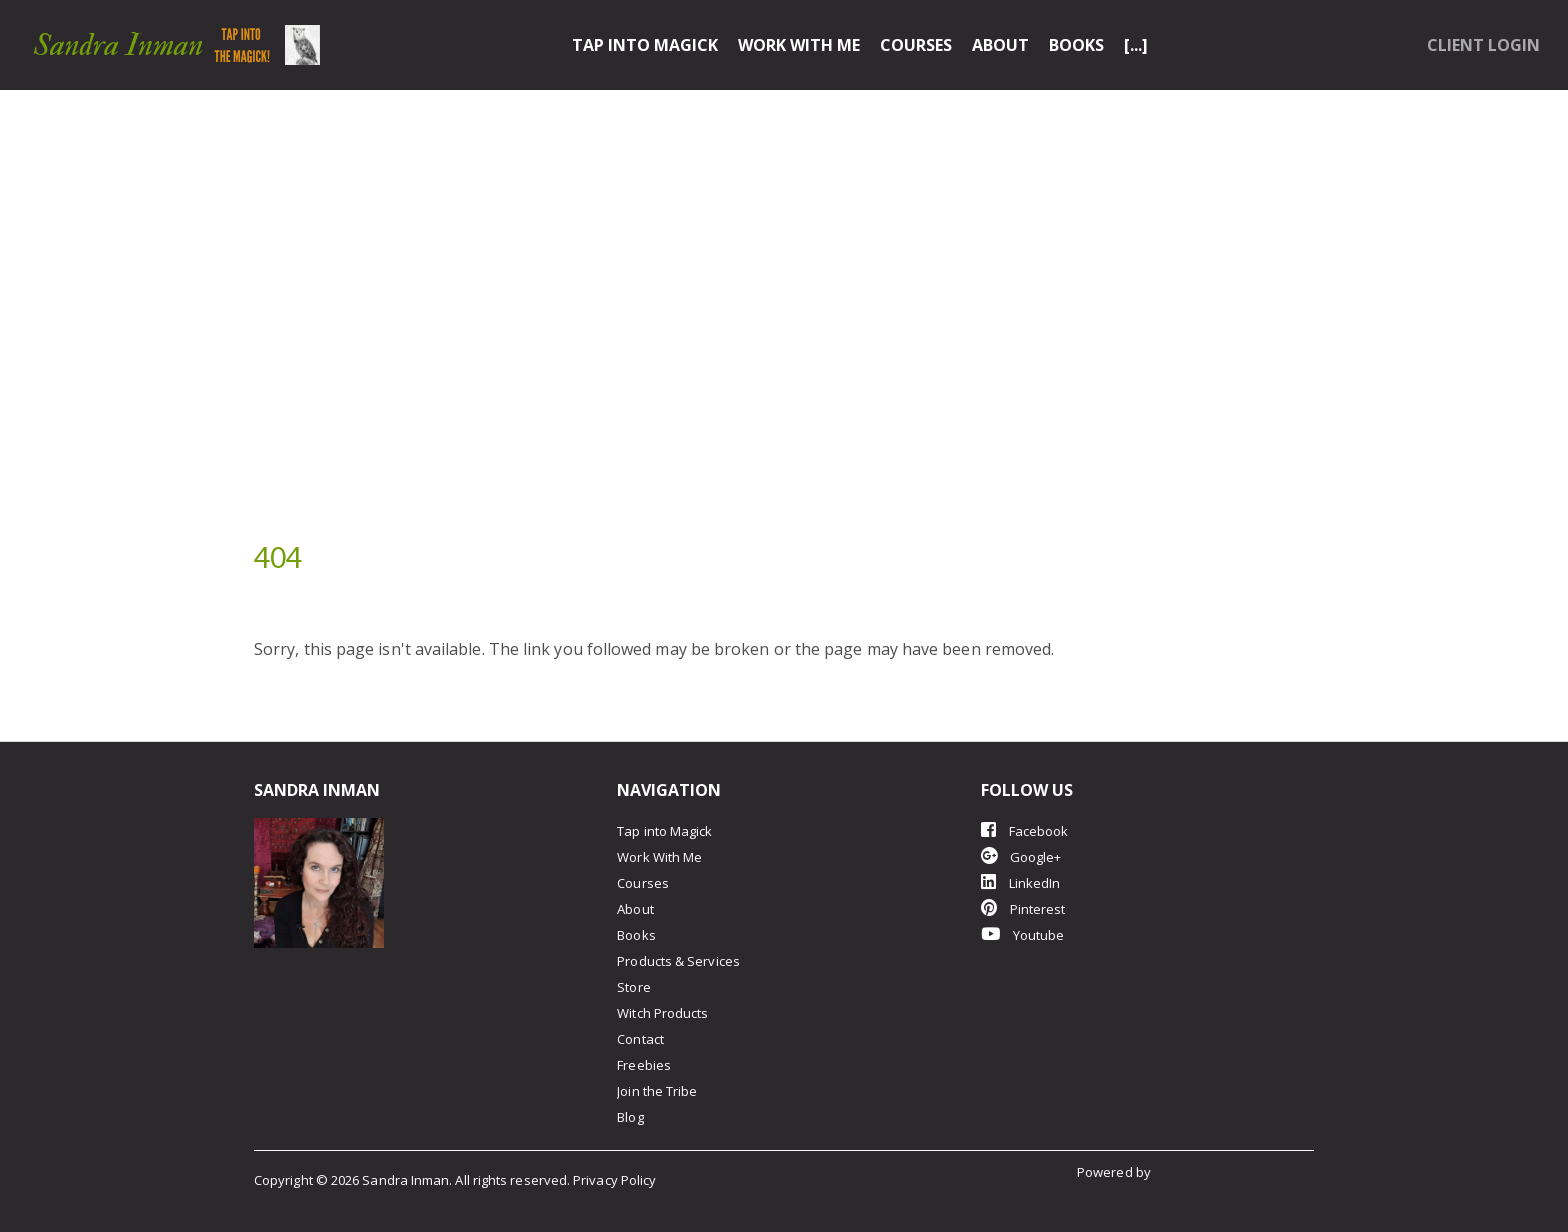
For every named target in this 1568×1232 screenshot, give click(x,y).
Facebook (1025, 830)
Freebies (644, 1065)
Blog (630, 1117)
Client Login (1483, 45)
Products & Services (678, 961)
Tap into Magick (645, 45)
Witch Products (662, 1013)
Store (633, 987)
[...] (1136, 45)
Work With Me (799, 45)
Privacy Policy (614, 1180)
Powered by (1115, 1172)
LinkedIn (1021, 882)
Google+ (1021, 856)
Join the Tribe (657, 1091)
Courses (916, 45)
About (1000, 45)
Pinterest (1023, 908)
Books (1076, 45)
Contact (640, 1039)
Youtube (1023, 934)
